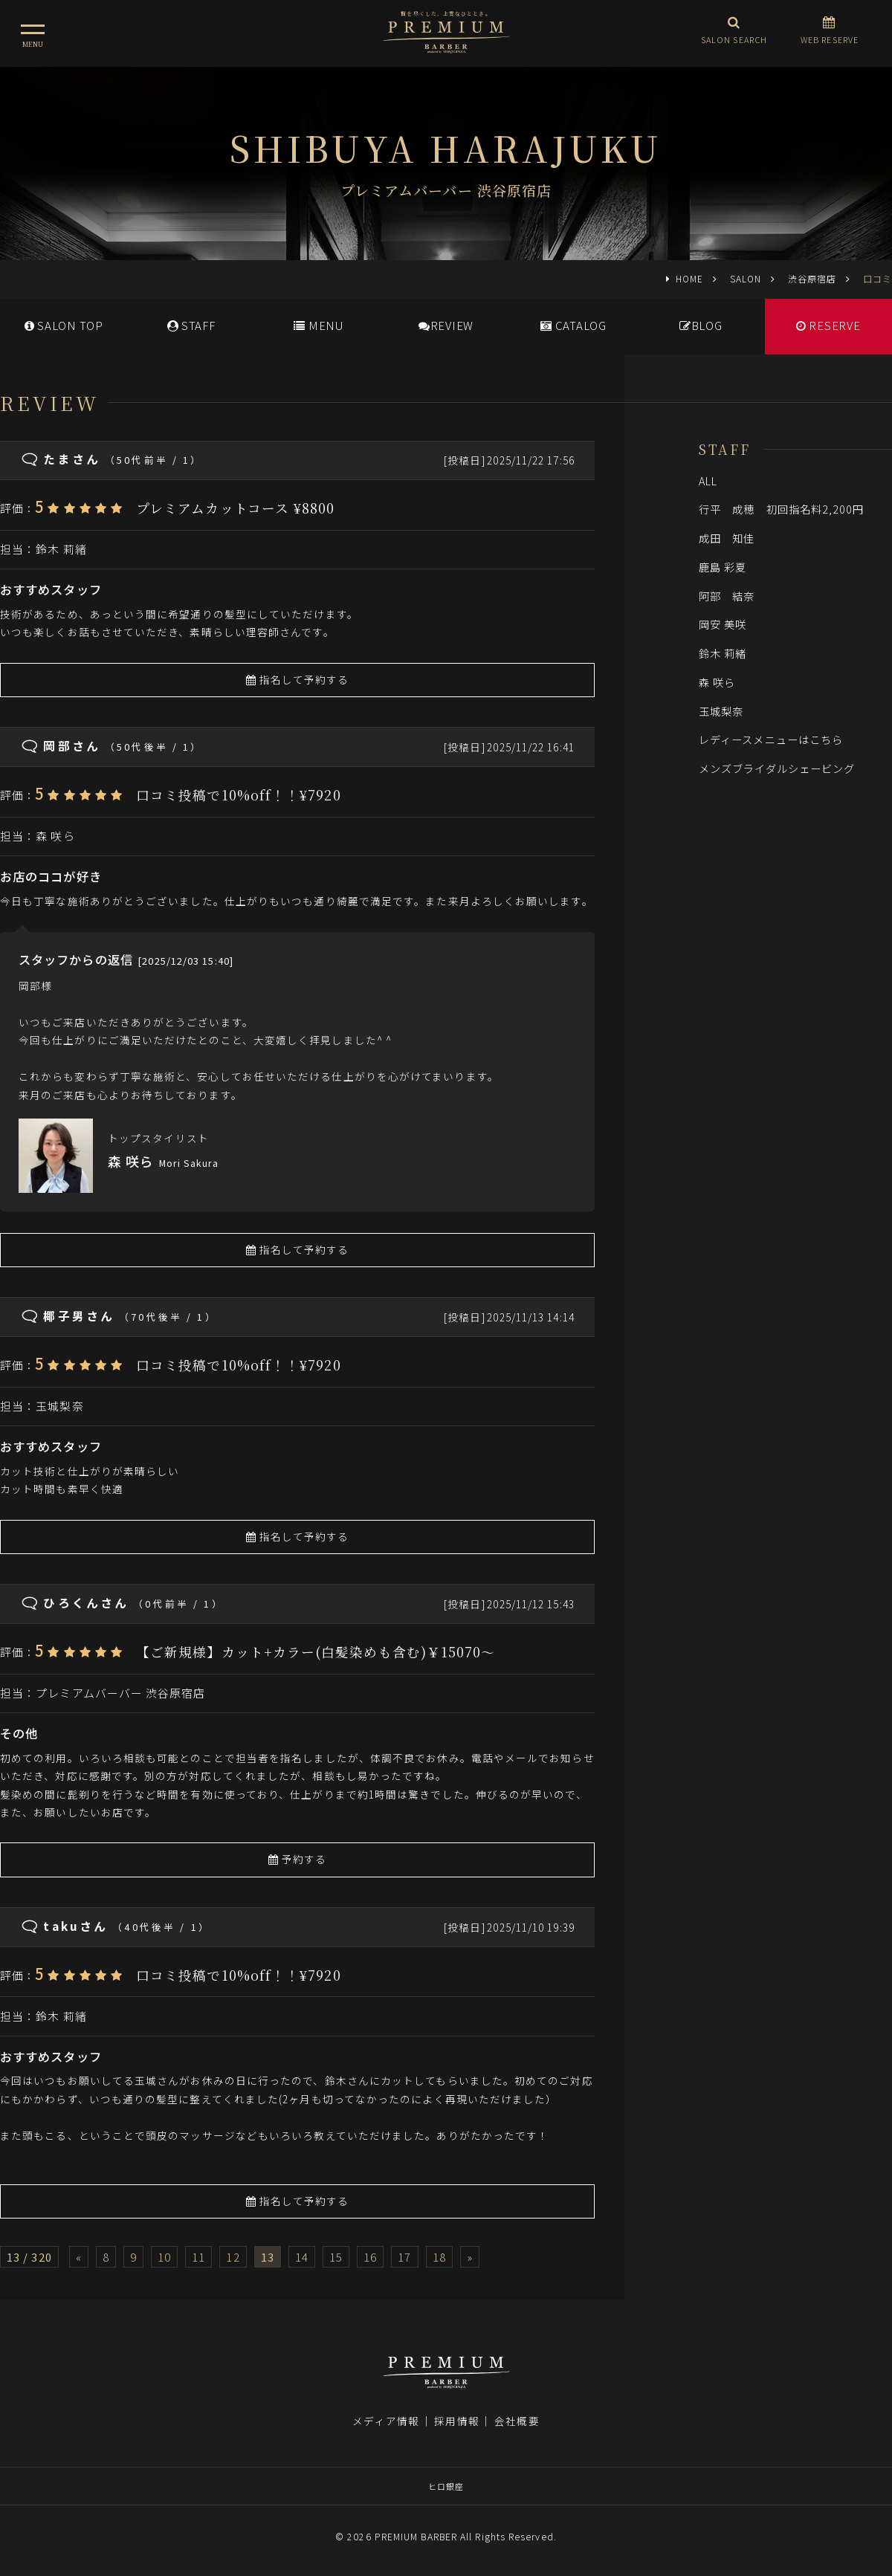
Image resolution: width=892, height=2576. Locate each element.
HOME (689, 278)
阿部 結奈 (726, 595)
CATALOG (573, 325)
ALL (708, 480)
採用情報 (456, 2420)
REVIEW (446, 325)
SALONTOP (64, 325)
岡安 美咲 (722, 624)
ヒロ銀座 (446, 2486)
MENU (318, 325)
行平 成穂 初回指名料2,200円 (781, 509)
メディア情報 (385, 2420)
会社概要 (516, 2420)
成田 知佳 (726, 538)
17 (404, 2257)
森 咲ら (55, 836)
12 (232, 2257)
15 (336, 2257)
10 (164, 2257)
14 (301, 2257)
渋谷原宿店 (812, 278)
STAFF (191, 325)
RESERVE (828, 325)
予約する (297, 1858)
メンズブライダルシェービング (777, 768)
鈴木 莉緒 (61, 549)
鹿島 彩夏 (722, 567)
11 (198, 2257)
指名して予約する (297, 679)
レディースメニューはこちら (771, 739)
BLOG (701, 325)
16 (370, 2257)
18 (439, 2257)
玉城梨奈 (59, 1406)
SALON (745, 278)
